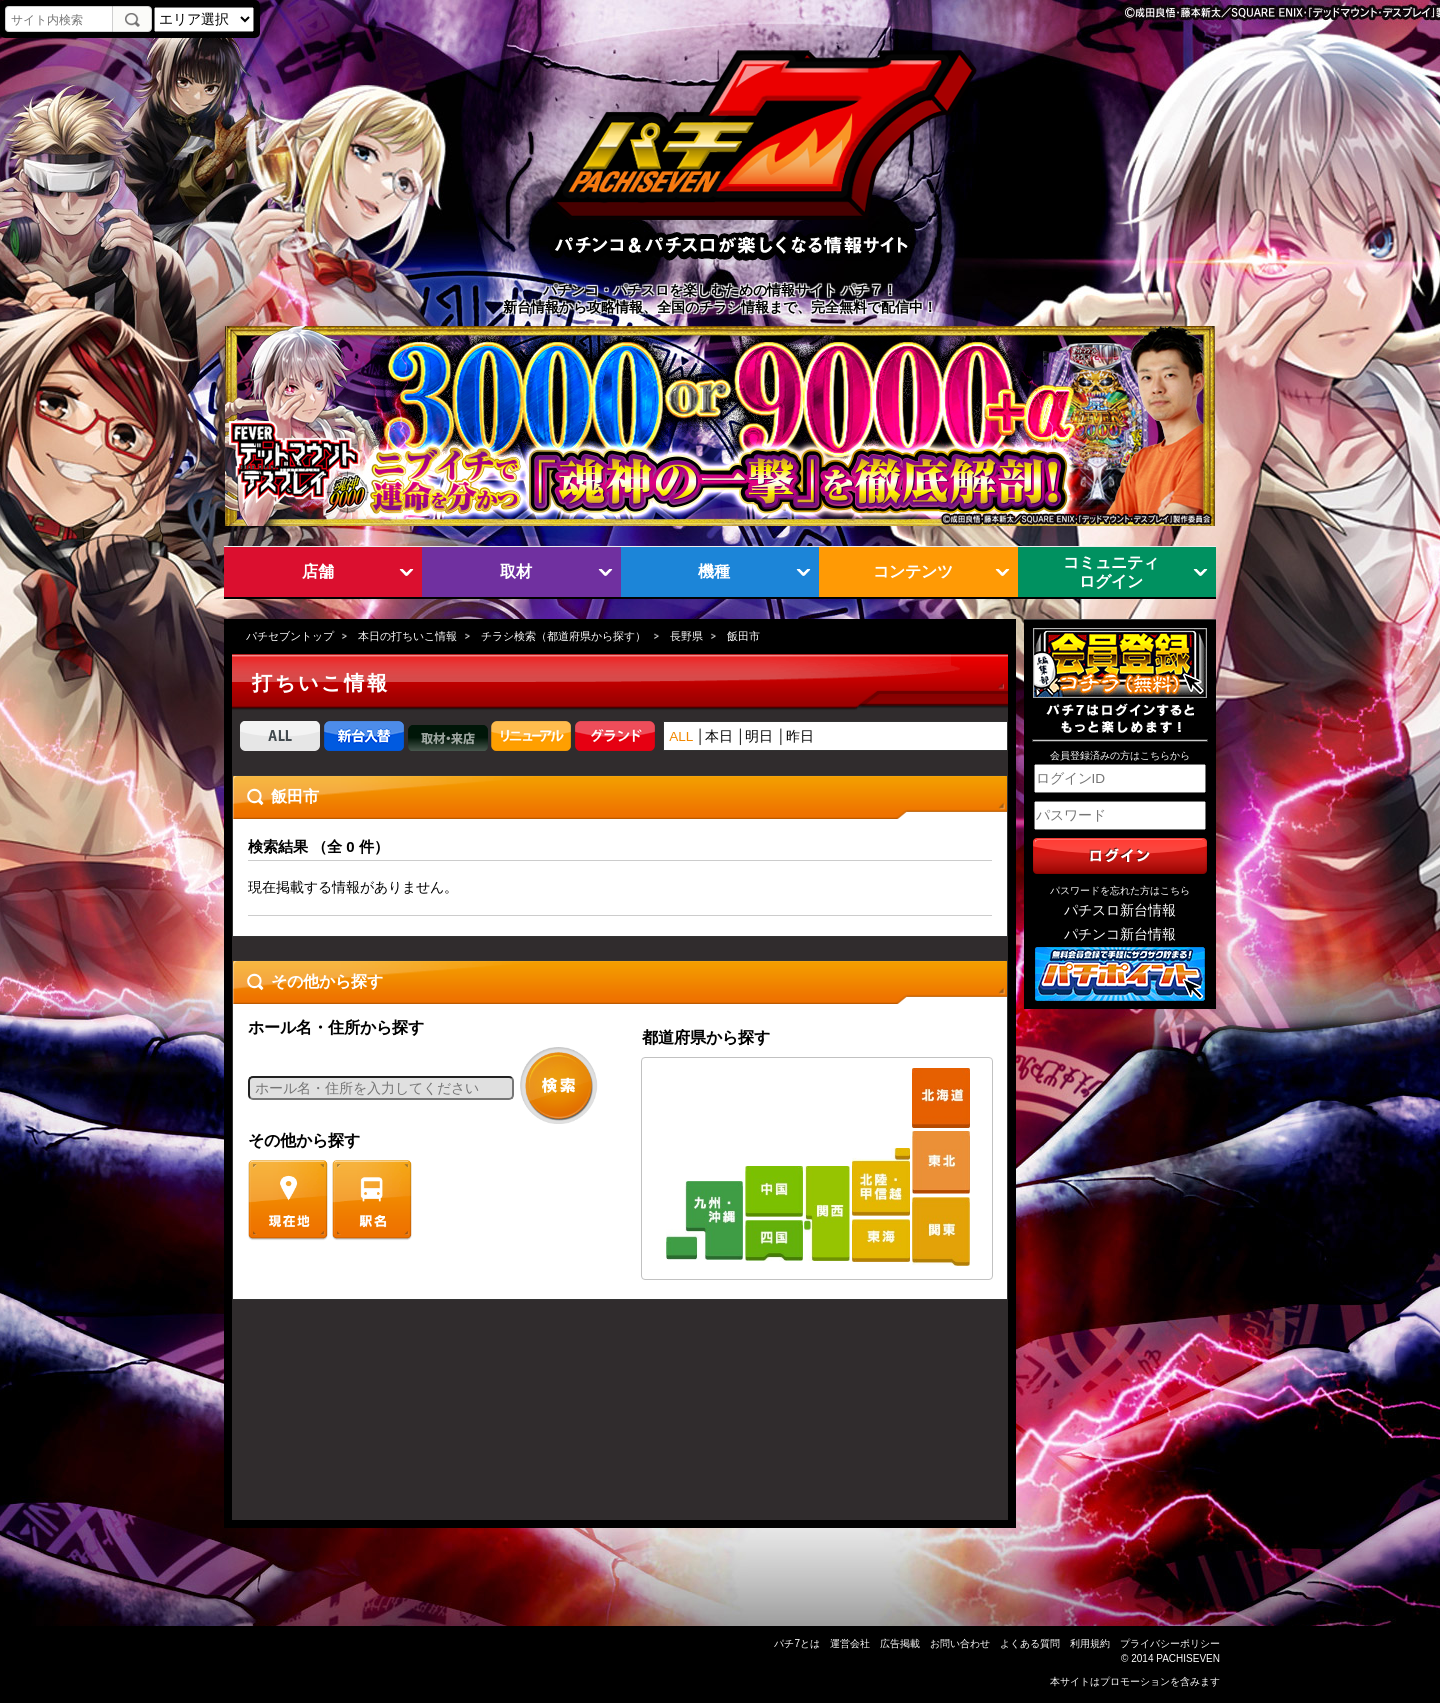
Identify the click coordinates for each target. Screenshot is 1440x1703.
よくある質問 (1030, 1643)
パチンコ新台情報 (1120, 934)
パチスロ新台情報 (1120, 910)
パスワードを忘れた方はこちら (1120, 890)
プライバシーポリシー (1170, 1643)
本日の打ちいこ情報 (407, 636)
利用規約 (1090, 1643)
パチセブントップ (290, 636)
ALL (681, 736)
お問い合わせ (960, 1643)
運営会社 (850, 1643)
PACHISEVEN (1188, 1658)
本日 (719, 736)
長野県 (686, 636)
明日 (759, 736)
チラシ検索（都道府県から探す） (563, 636)
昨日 (800, 736)
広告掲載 (900, 1643)
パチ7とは (797, 1643)
